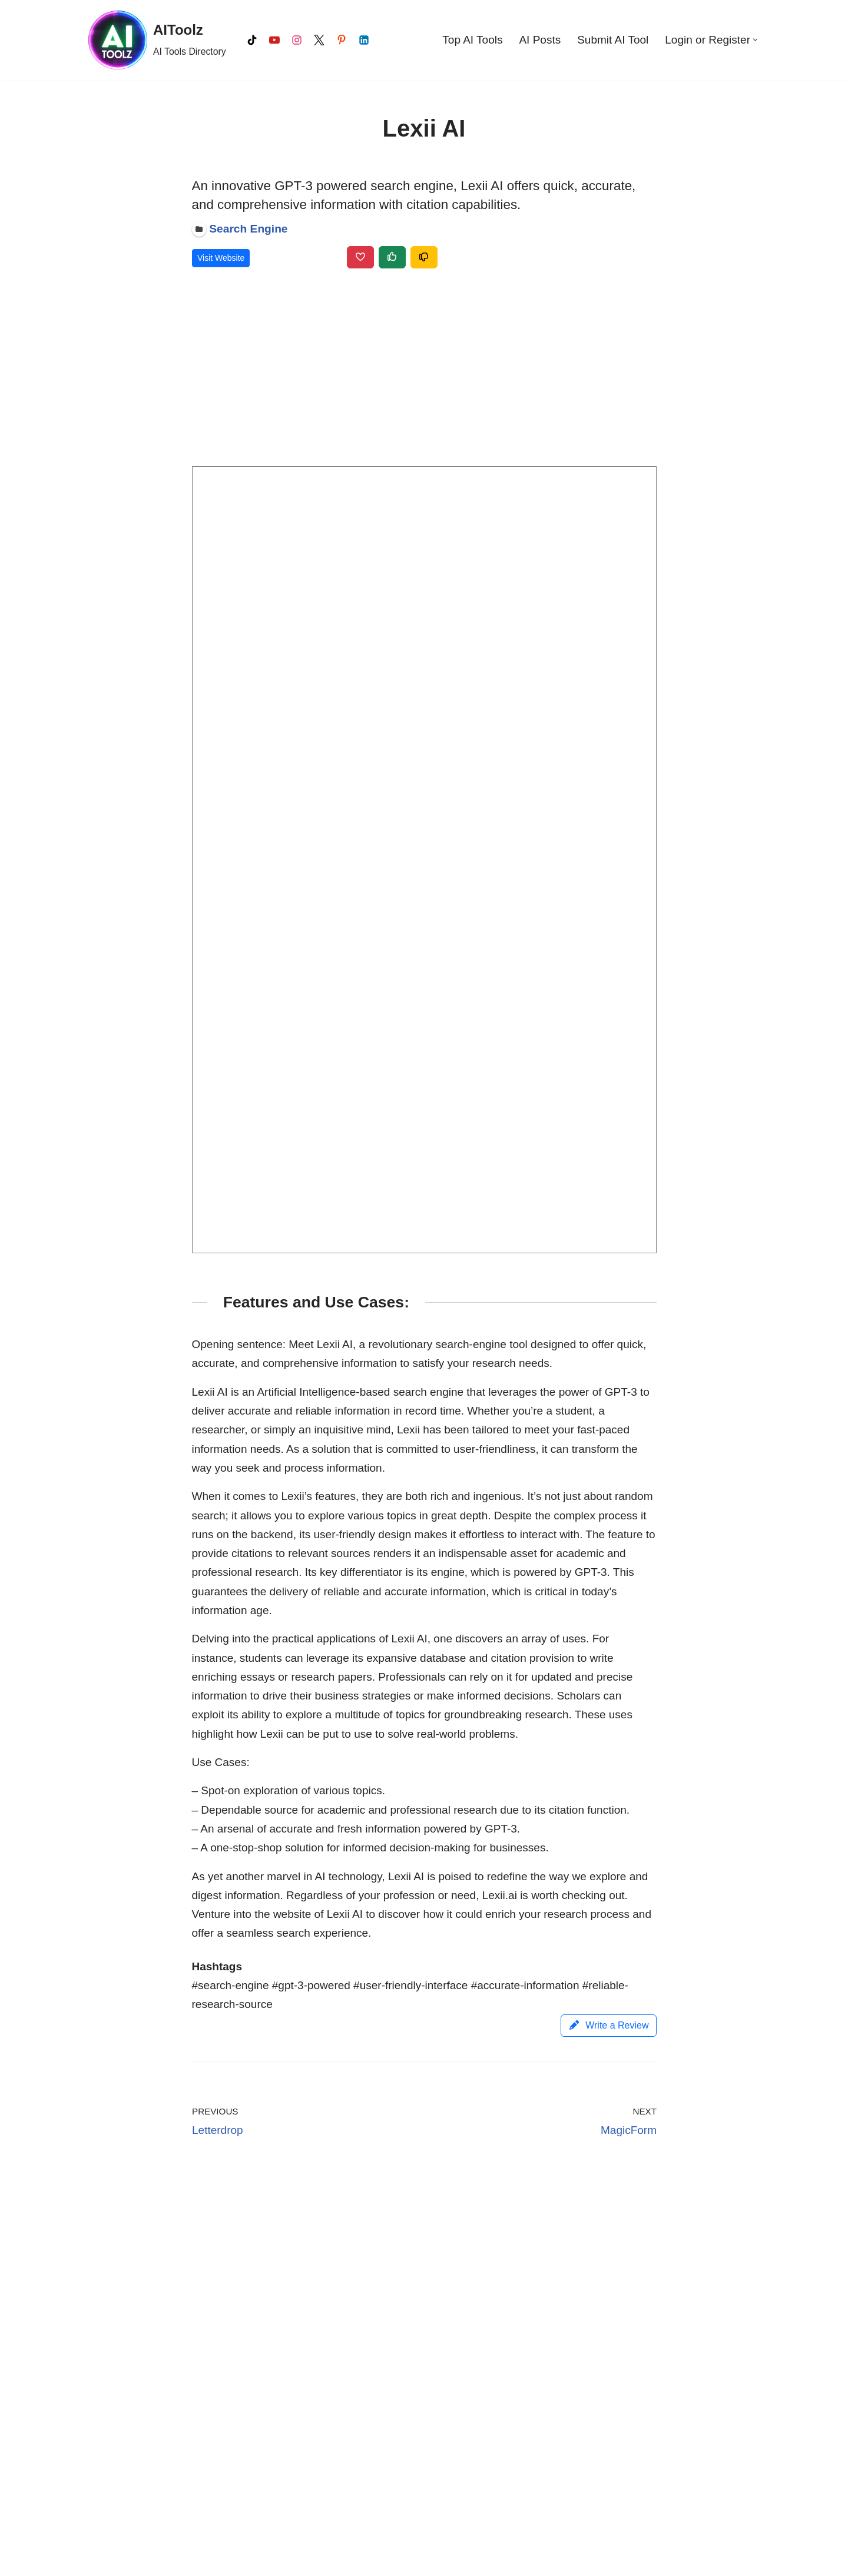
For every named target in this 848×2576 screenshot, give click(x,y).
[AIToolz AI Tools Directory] (157, 40)
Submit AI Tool (612, 40)
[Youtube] (274, 40)
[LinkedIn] (364, 40)
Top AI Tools (472, 40)
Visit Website (220, 258)
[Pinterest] (341, 40)
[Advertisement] (424, 369)
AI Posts (540, 40)
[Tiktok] (252, 40)
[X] (319, 40)
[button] (755, 40)
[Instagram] (297, 40)
